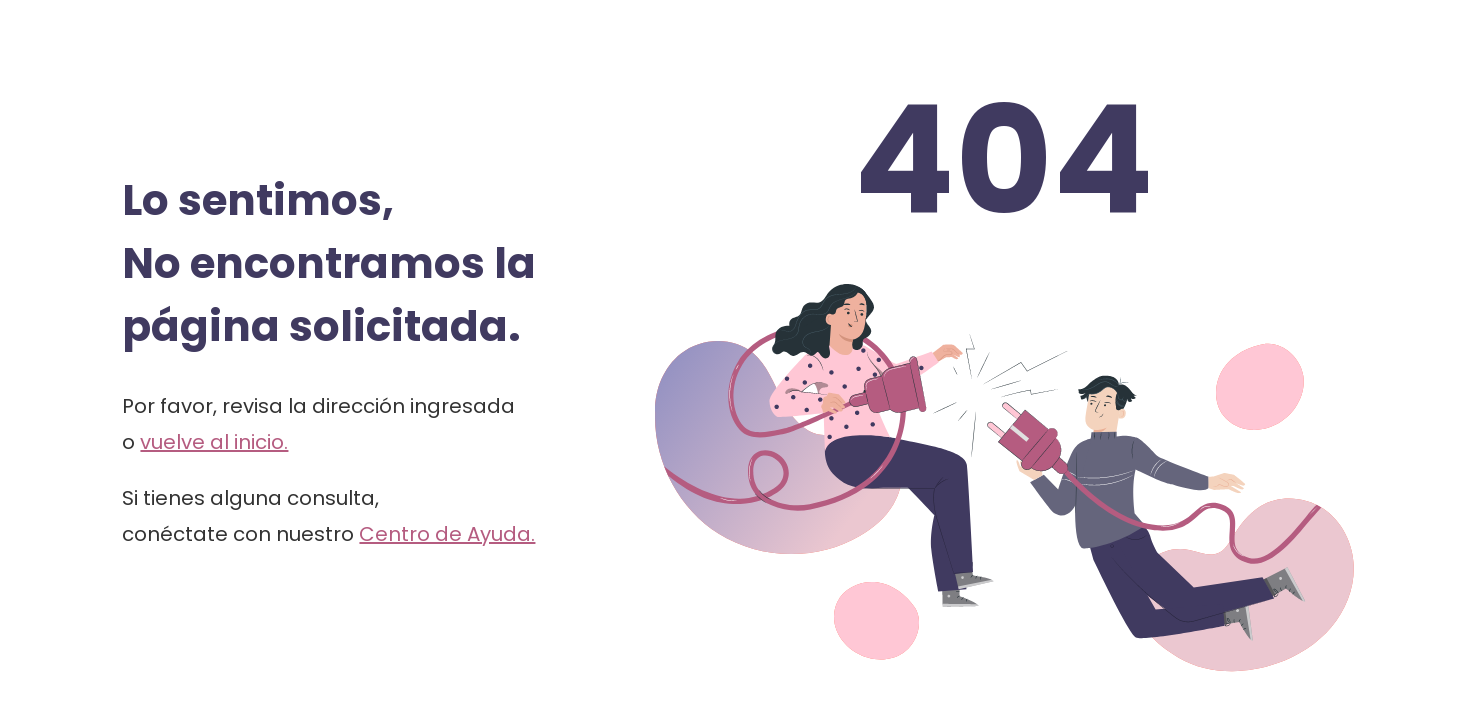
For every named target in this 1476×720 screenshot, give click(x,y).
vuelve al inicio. (214, 442)
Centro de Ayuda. (447, 534)
